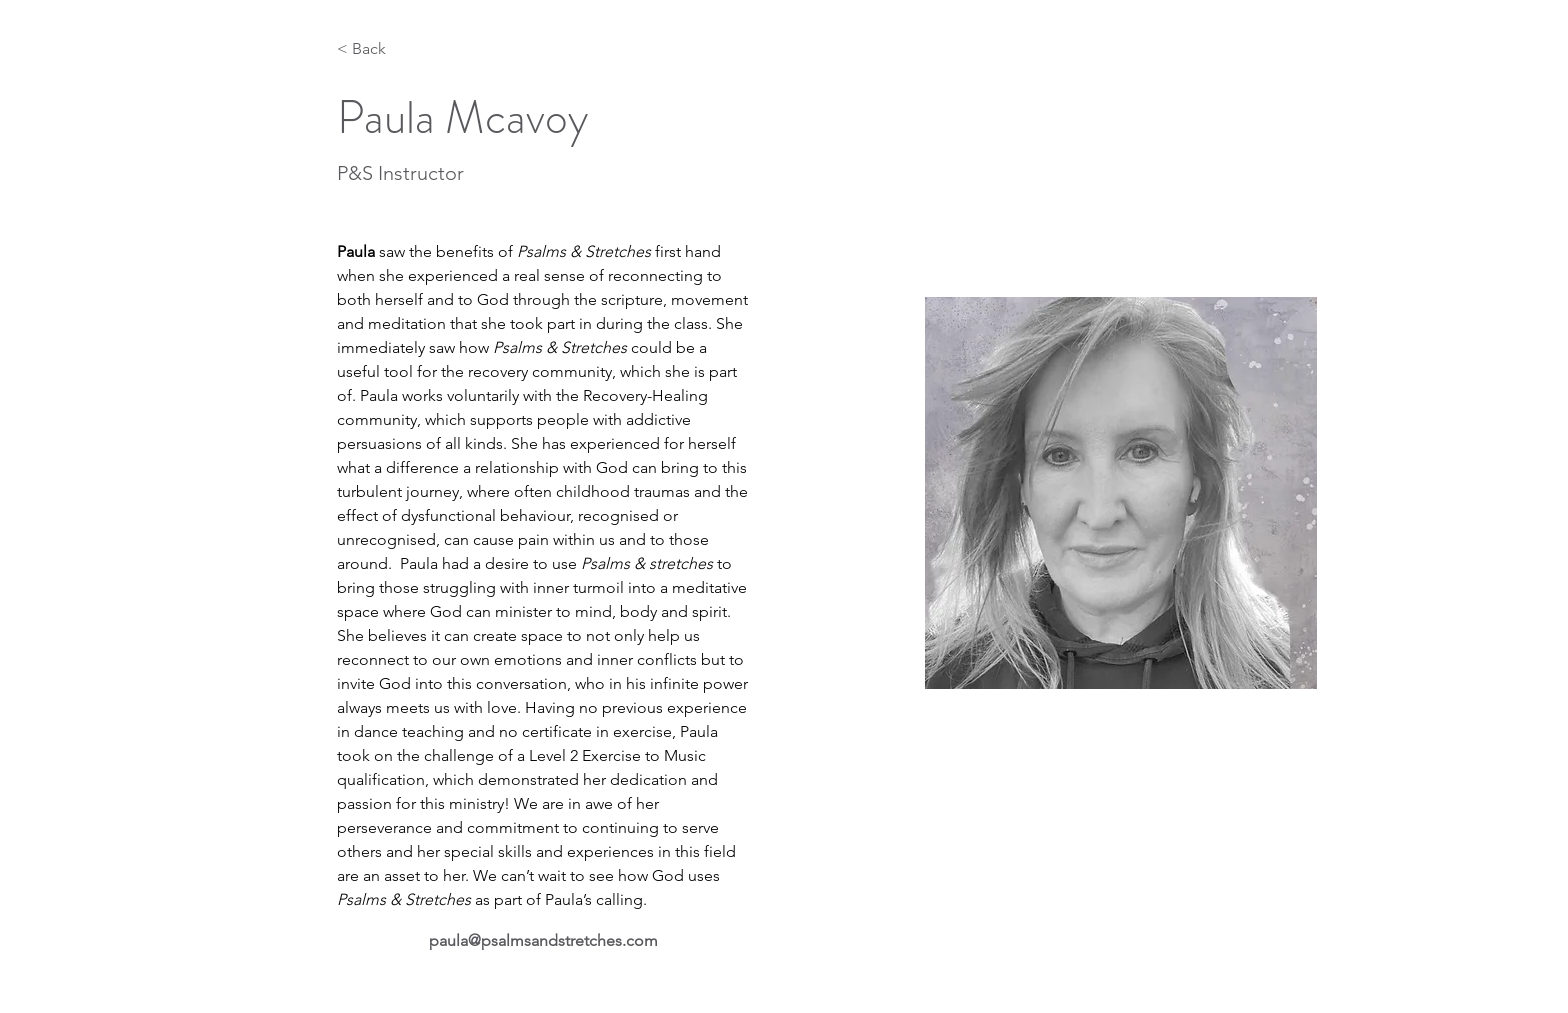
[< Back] (376, 49)
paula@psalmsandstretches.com (543, 940)
